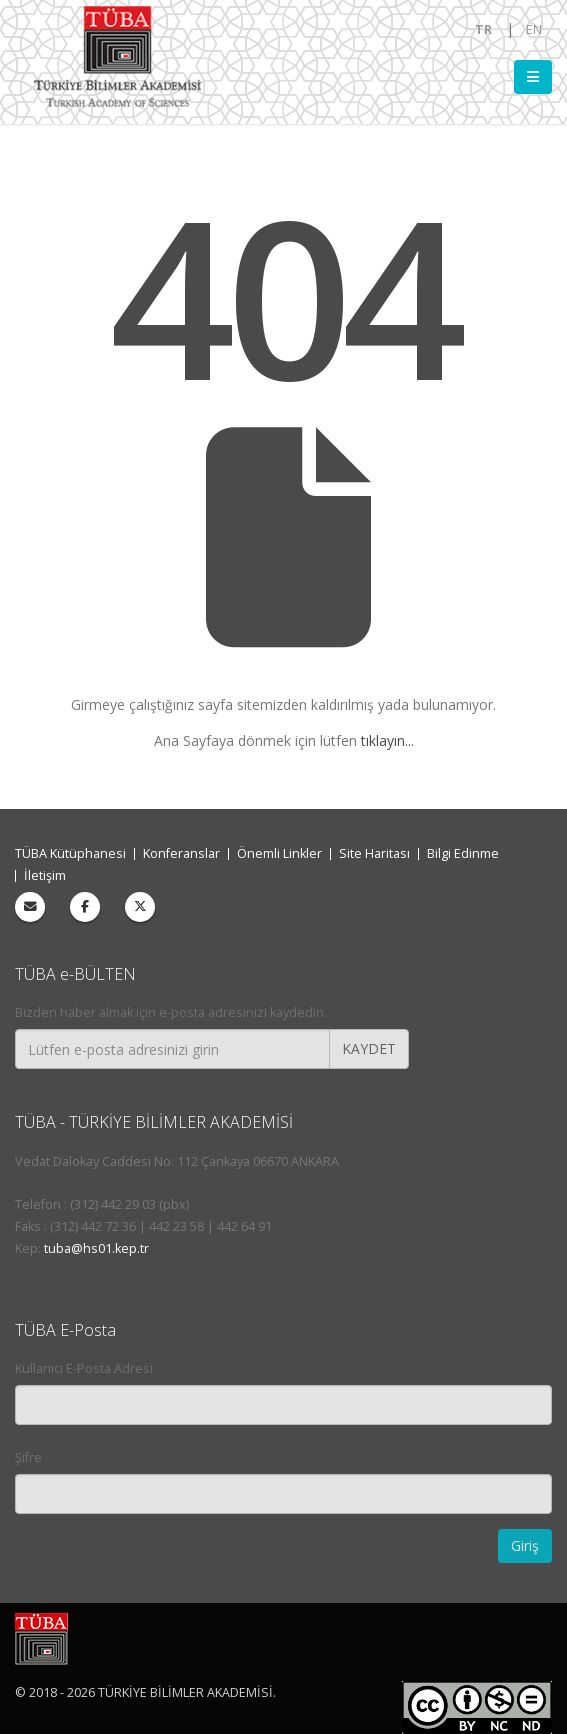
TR (483, 29)
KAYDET (369, 1048)
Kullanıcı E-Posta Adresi (84, 1368)
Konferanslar (181, 853)
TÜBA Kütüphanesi (70, 853)
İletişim (45, 875)
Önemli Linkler (279, 853)
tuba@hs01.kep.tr (96, 1248)
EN (534, 29)
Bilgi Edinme (463, 853)
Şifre (28, 1457)
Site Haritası (374, 853)
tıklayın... (387, 740)
